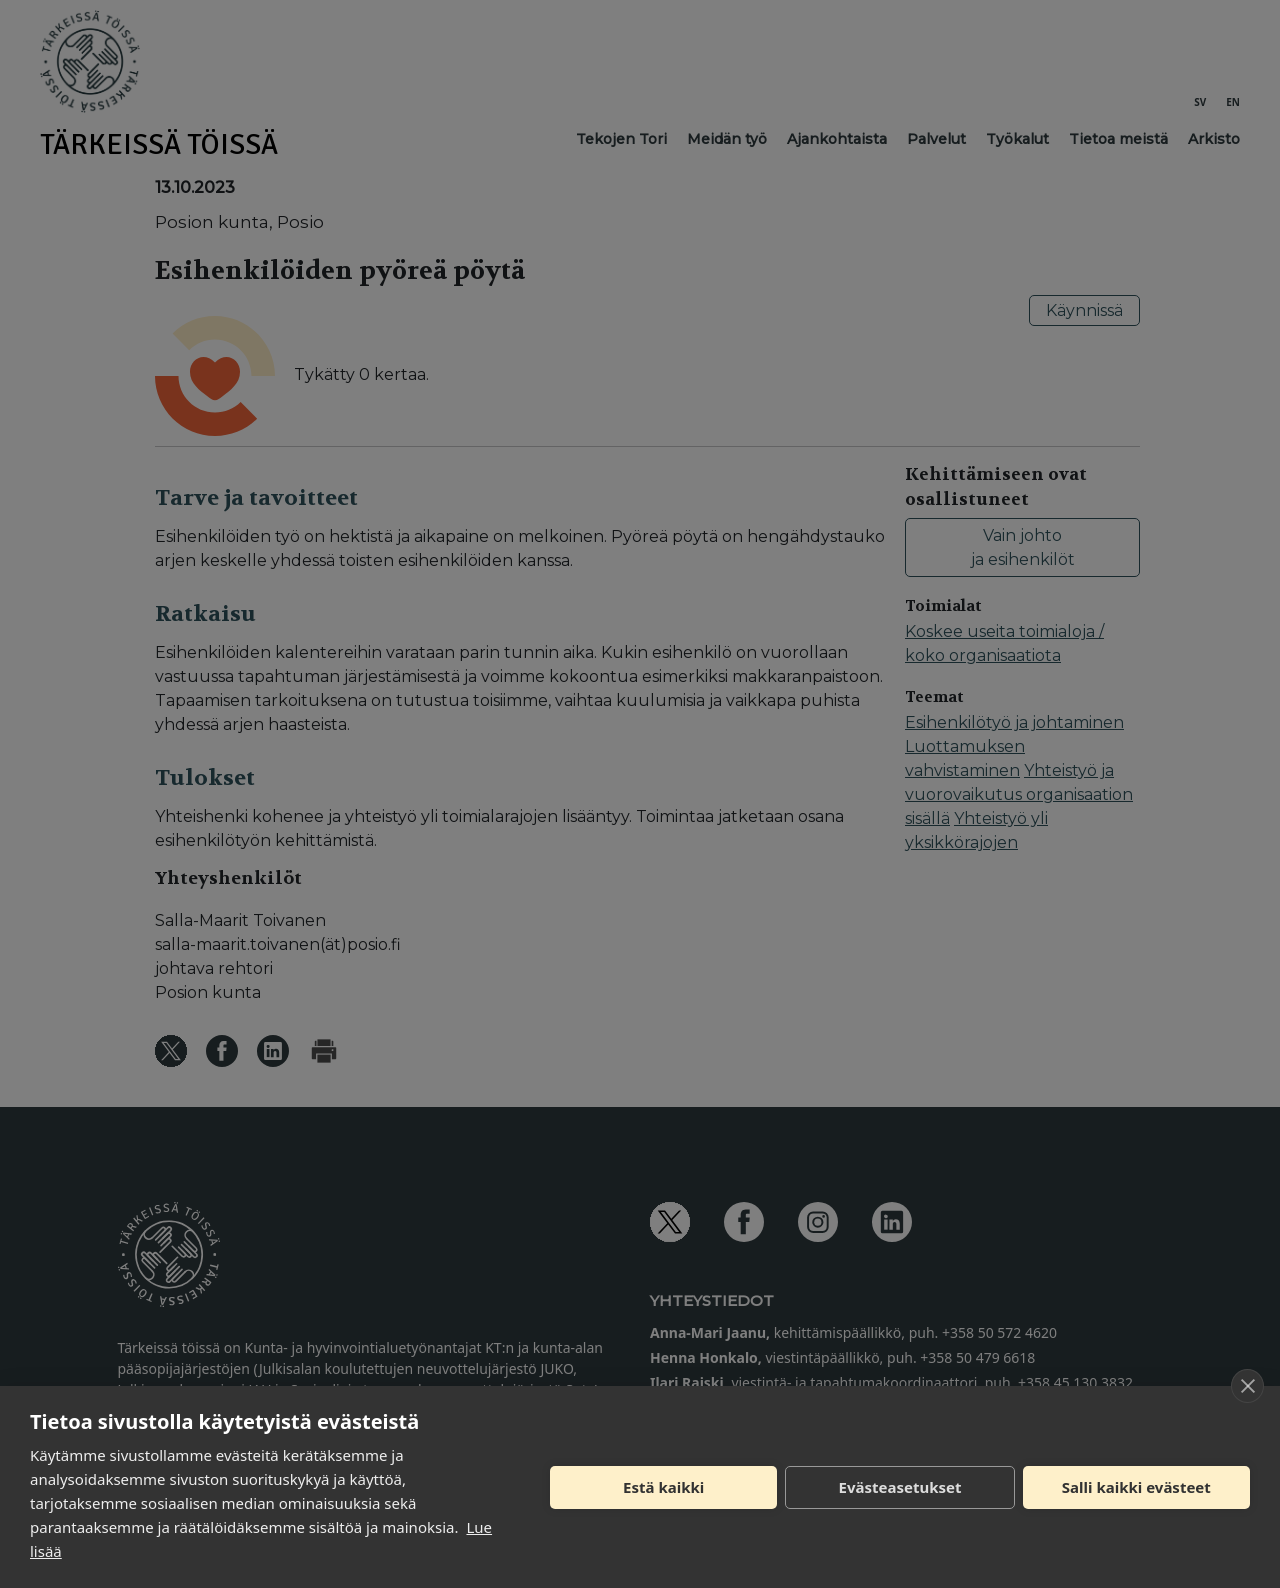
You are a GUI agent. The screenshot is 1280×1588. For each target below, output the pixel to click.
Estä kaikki (663, 1487)
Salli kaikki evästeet (1136, 1487)
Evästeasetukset (900, 1487)
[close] (1247, 1386)
